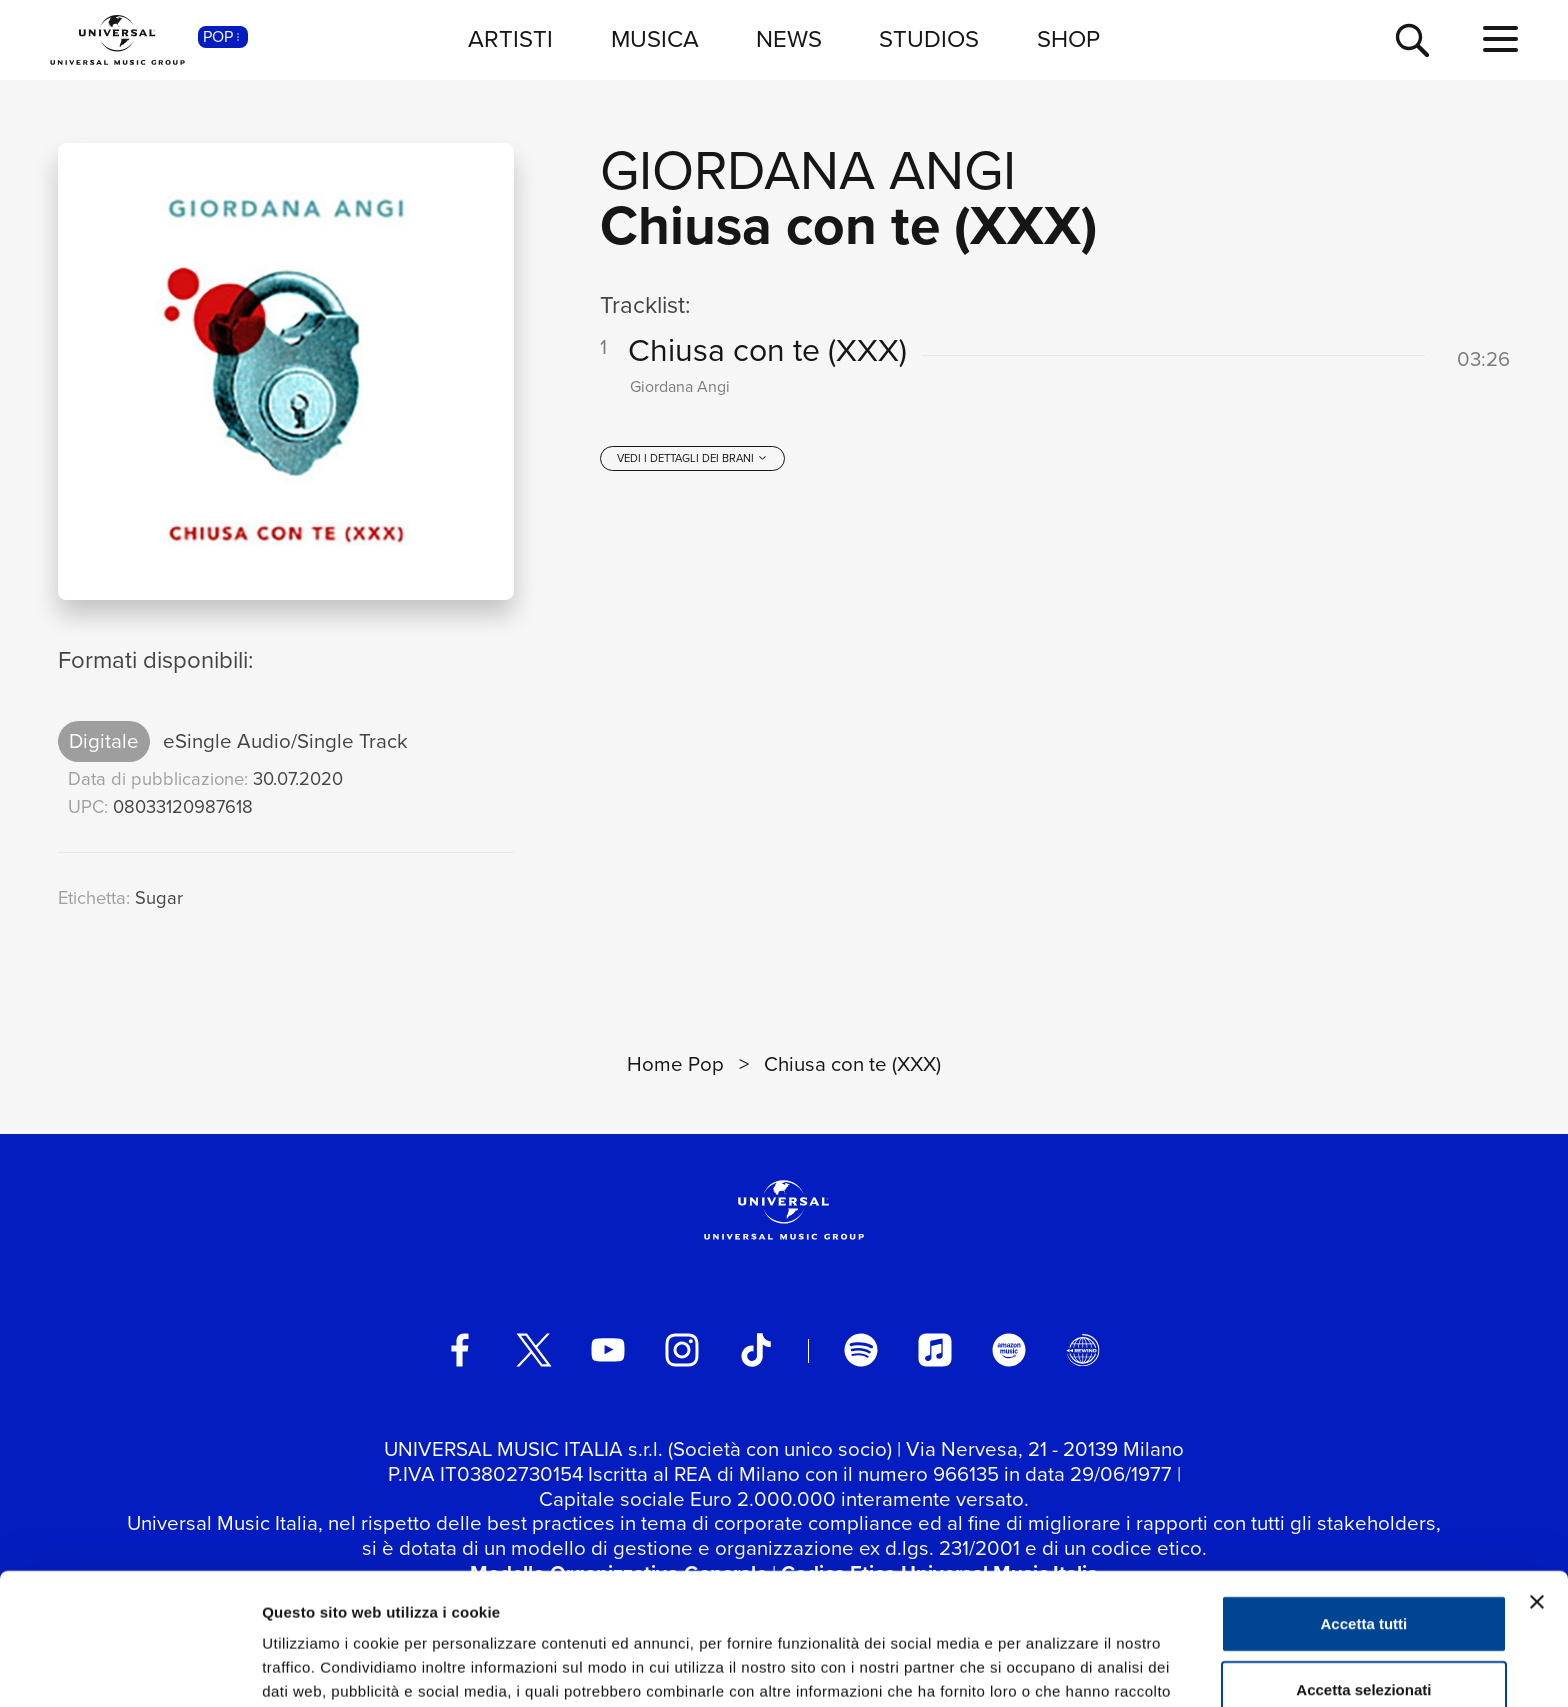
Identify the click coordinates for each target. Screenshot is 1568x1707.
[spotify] (861, 1350)
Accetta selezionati (1363, 1576)
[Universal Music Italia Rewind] (1083, 1350)
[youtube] (608, 1350)
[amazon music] (1009, 1350)
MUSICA (655, 39)
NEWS (789, 39)
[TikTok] (756, 1350)
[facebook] (460, 1350)
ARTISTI (510, 39)
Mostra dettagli (1052, 1667)
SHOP (1068, 39)
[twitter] (534, 1350)
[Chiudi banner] (1537, 1489)
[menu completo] (1500, 40)
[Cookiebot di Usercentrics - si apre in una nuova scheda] (129, 1668)
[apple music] (935, 1350)
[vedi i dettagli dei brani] (692, 458)
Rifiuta (1364, 1641)
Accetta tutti (1364, 1510)
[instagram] (682, 1350)
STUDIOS (929, 39)
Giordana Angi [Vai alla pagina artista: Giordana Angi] (808, 170)
